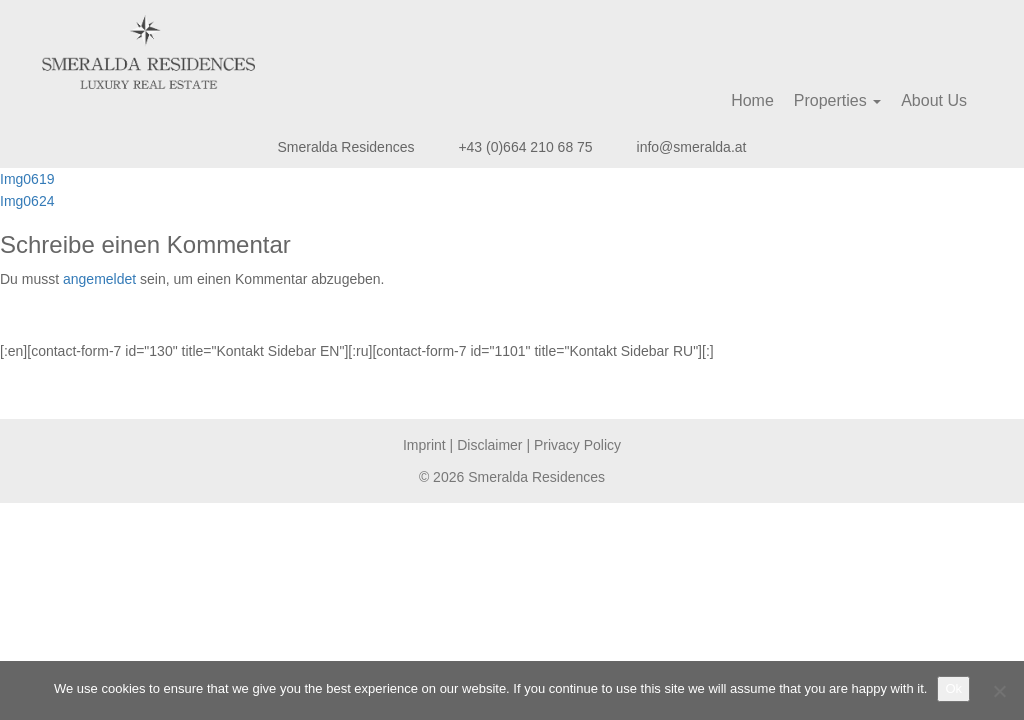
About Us (934, 100)
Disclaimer (489, 445)
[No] (999, 691)
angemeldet (99, 279)
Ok (953, 688)
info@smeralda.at (692, 147)
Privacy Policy (577, 445)
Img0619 (27, 179)
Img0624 (27, 201)
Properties (837, 100)
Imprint (424, 445)
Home (752, 100)
